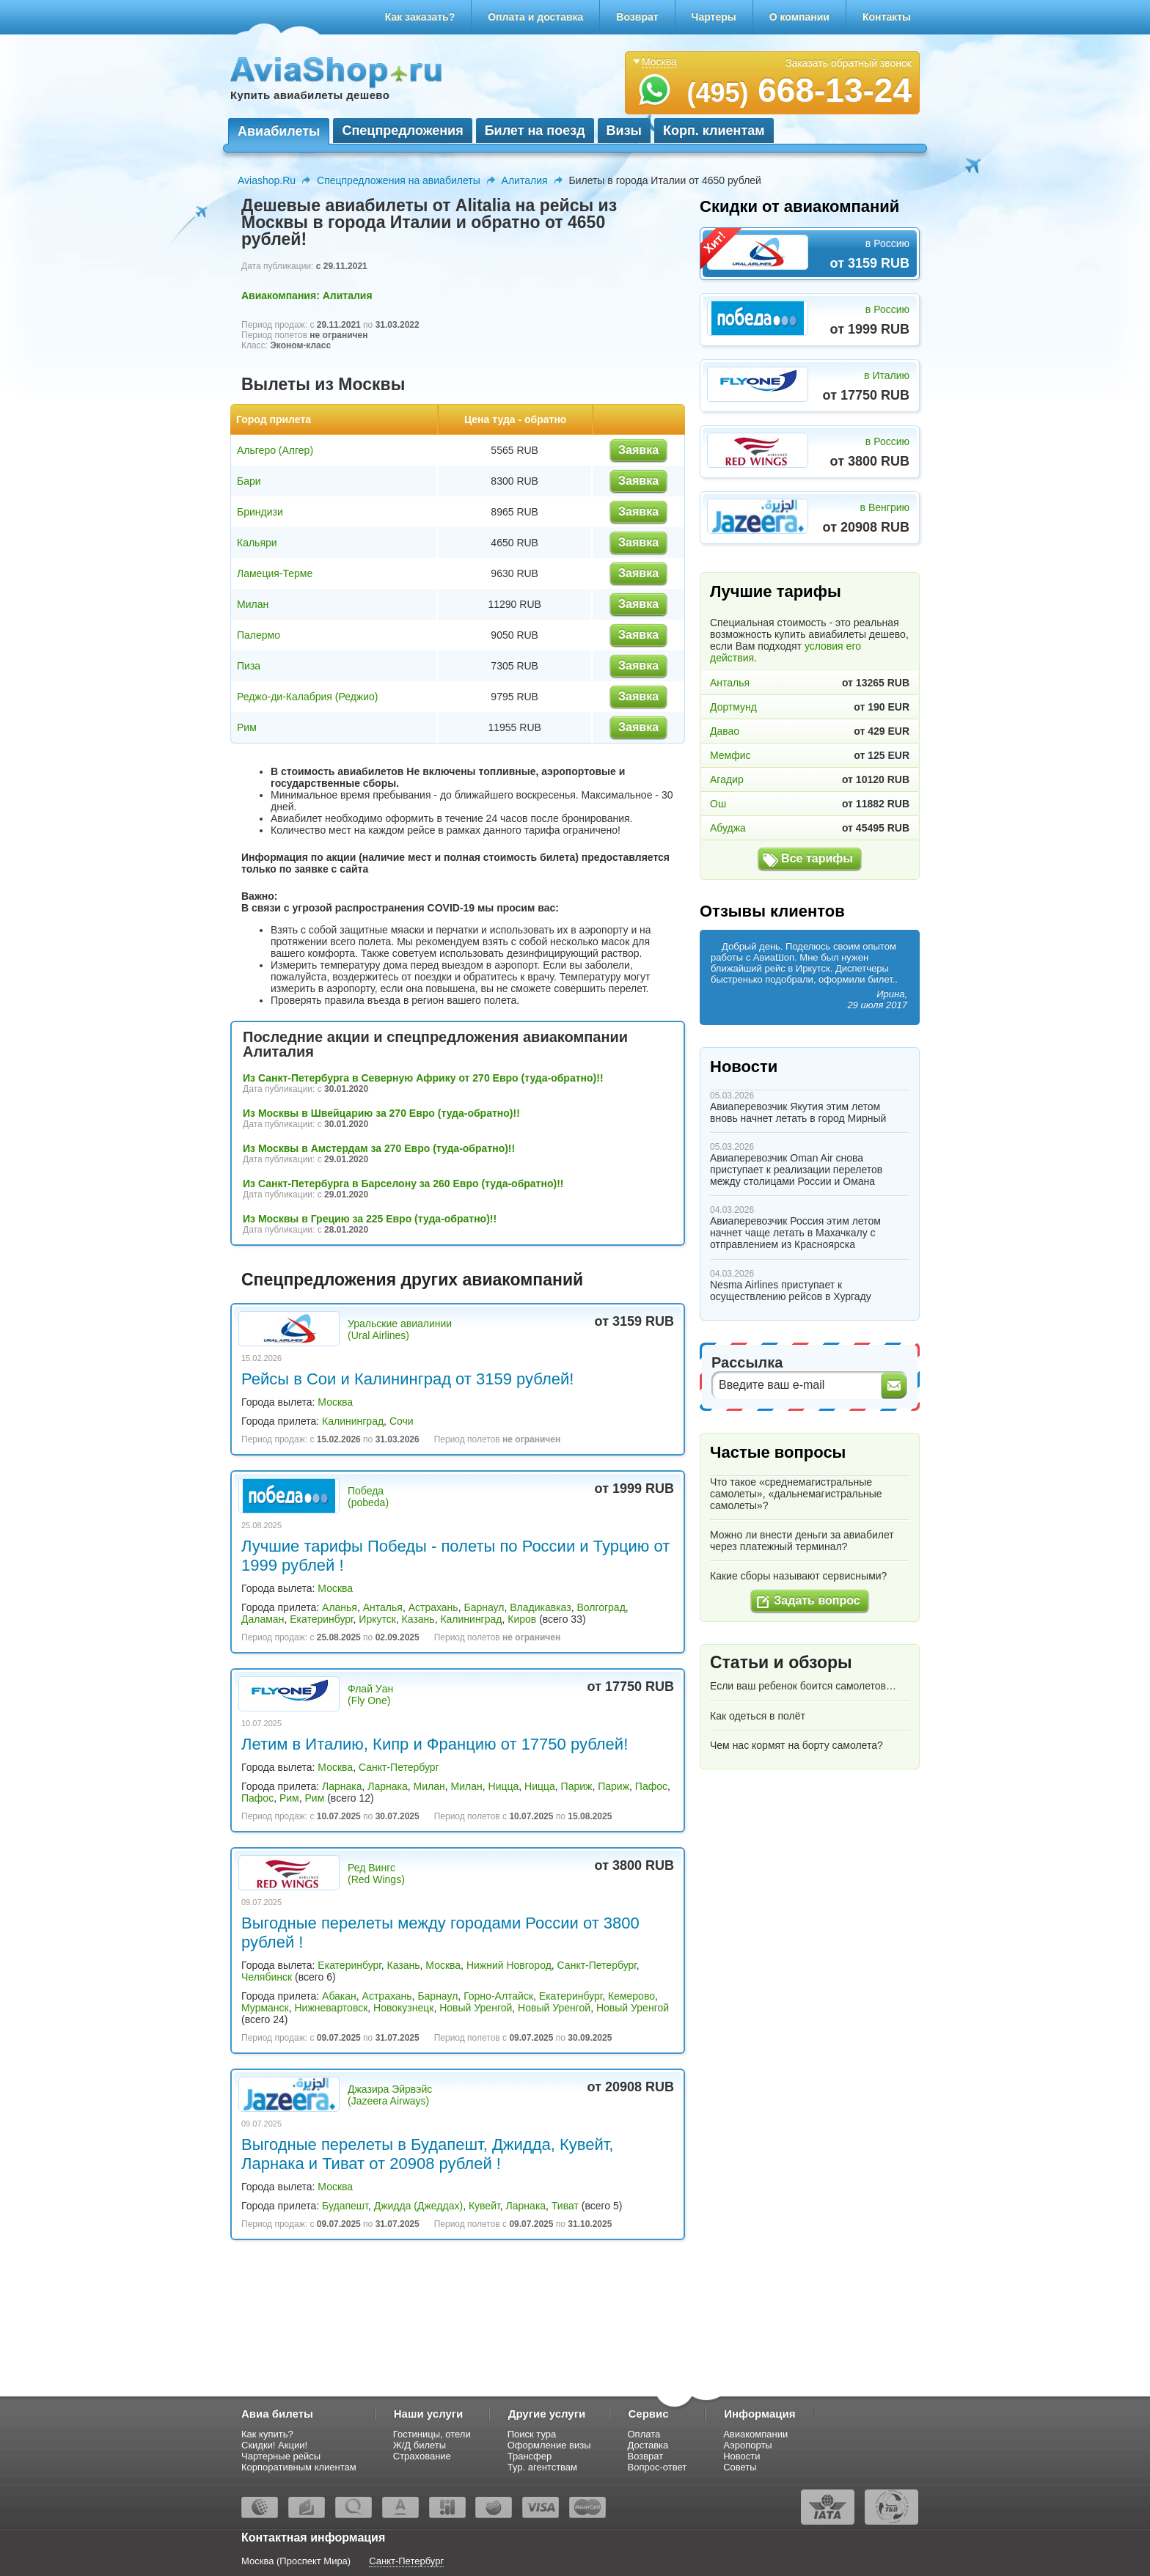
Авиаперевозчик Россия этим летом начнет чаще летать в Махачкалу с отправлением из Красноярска (795, 1232)
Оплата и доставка (535, 17)
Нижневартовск (331, 2008)
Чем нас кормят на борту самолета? (796, 1745)
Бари (249, 481)
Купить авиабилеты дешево (309, 95)
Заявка (638, 450)
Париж (577, 1786)
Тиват (565, 2206)
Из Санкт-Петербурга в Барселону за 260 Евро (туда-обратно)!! (403, 1183)
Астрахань (433, 1607)
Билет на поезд (535, 130)
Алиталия (525, 180)
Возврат (637, 17)
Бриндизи (260, 512)
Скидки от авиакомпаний (799, 206)
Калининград (353, 1421)
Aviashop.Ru (267, 180)
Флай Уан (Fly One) (370, 1694)
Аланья (339, 1607)
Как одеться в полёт (757, 1716)
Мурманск (265, 2008)
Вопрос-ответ (657, 2467)
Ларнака (342, 1786)
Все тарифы (817, 858)
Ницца (503, 1786)
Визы (624, 130)
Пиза (248, 666)
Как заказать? (420, 17)
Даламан (262, 1619)
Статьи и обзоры (781, 1662)
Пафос (651, 1786)
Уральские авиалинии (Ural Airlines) (400, 1329)
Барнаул (484, 1607)
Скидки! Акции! (274, 2445)
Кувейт (484, 2206)
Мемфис (730, 755)
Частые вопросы (778, 1452)
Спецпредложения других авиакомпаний (412, 1279)
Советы (739, 2467)
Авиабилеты (279, 131)
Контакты (886, 17)
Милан (252, 604)
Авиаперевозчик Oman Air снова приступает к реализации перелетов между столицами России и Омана (796, 1169)
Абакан (339, 1996)
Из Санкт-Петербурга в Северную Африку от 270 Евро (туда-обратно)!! (423, 1078)
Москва (335, 1402)
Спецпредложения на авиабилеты (398, 180)
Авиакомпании (755, 2434)
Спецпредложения (402, 130)
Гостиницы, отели (432, 2434)
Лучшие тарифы (775, 591)
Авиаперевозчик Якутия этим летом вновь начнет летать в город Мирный (798, 1112)
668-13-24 (799, 90)
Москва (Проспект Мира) (296, 2560)
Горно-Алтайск (498, 1996)
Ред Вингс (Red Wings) (376, 1873)
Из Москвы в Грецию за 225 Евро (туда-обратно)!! (370, 1219)
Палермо (258, 635)
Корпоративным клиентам (298, 2467)
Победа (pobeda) (368, 1496)
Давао (724, 731)
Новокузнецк (403, 2008)
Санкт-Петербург (399, 1767)
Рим (247, 727)
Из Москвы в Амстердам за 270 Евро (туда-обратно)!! (379, 1148)
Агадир (727, 779)
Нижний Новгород (509, 1965)
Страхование (422, 2456)
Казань (418, 1619)
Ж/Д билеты (419, 2445)
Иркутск (377, 1619)
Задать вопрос (817, 1600)
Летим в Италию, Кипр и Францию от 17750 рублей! (434, 1744)
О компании (799, 17)
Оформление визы (549, 2445)
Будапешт (345, 2206)
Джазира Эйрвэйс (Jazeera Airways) (390, 2095)
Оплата (644, 2434)
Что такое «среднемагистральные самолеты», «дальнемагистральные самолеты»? (796, 1493)
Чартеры (714, 17)
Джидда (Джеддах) (418, 2206)
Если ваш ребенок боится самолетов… (803, 1686)
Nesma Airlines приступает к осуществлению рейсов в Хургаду (790, 1290)
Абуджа (728, 828)
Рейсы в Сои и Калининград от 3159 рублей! (407, 1379)
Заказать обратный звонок (848, 63)
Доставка (648, 2445)
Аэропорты (747, 2445)
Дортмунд (733, 707)
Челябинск (266, 1977)
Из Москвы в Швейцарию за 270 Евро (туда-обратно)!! (381, 1113)
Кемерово (631, 1996)
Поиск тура (532, 2434)
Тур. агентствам (542, 2467)
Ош (718, 804)
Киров (522, 1619)
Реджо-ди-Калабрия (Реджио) (307, 696)
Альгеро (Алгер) (275, 450)
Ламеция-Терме (274, 573)
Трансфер (530, 2456)
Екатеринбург (321, 1619)
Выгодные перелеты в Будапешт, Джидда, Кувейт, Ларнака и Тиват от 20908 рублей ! (427, 2154)
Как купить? (267, 2434)
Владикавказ (540, 1607)
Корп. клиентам (714, 130)
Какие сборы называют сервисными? (798, 1576)
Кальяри (257, 542)
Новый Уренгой (475, 2008)
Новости (743, 1066)
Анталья (383, 1607)
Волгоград (600, 1607)
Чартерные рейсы (281, 2456)
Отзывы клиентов (772, 911)
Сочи (401, 1421)
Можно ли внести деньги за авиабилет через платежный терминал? (802, 1540)
